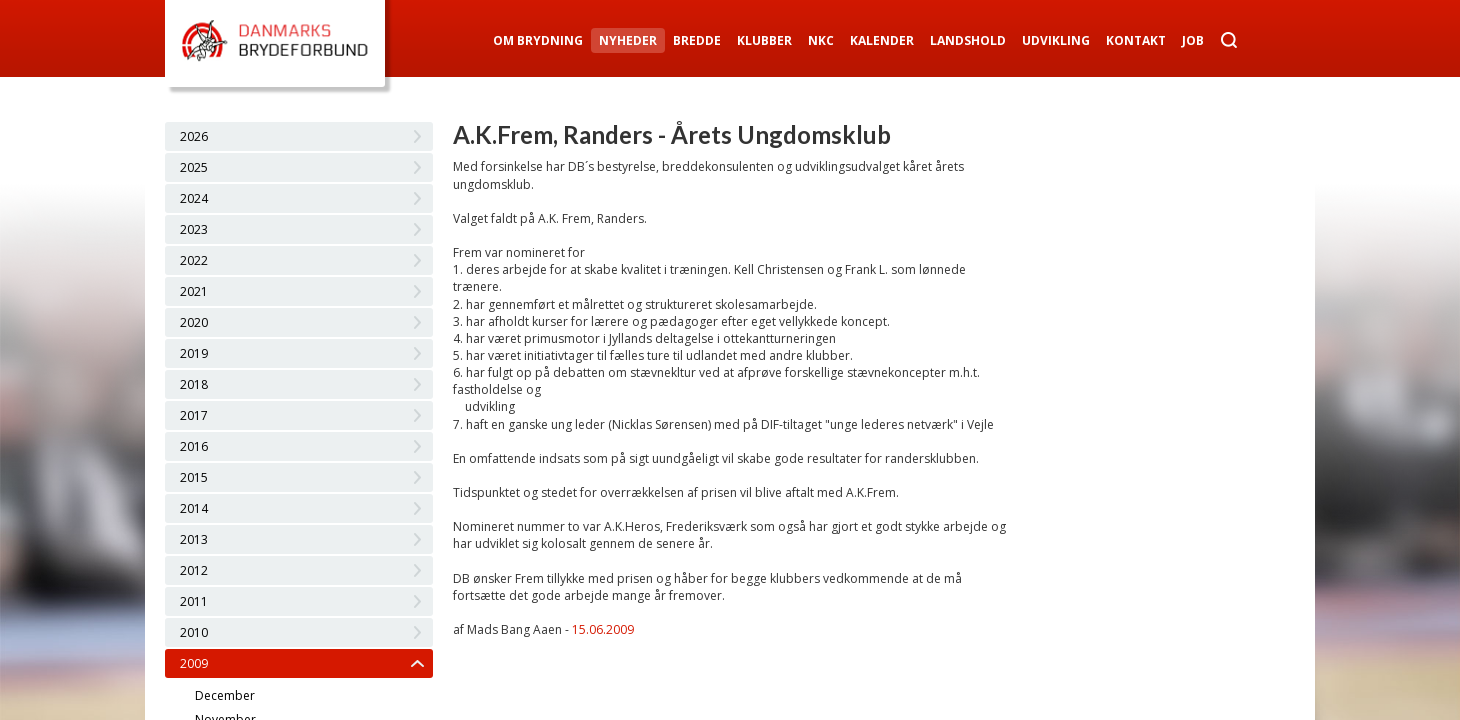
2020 (194, 322)
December (225, 695)
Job (1193, 40)
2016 (194, 446)
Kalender (882, 40)
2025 (194, 167)
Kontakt (1136, 40)
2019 (194, 353)
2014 (194, 508)
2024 (194, 198)
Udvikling (1056, 40)
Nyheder (628, 40)
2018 (194, 384)
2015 (194, 477)
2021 (194, 291)
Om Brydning (538, 40)
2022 (194, 260)
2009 (194, 663)
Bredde (697, 40)
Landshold (968, 40)
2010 (194, 632)
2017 (194, 415)
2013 (194, 539)
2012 (194, 570)
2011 (194, 601)
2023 (194, 229)
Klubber (764, 40)
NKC (821, 40)
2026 (194, 136)
